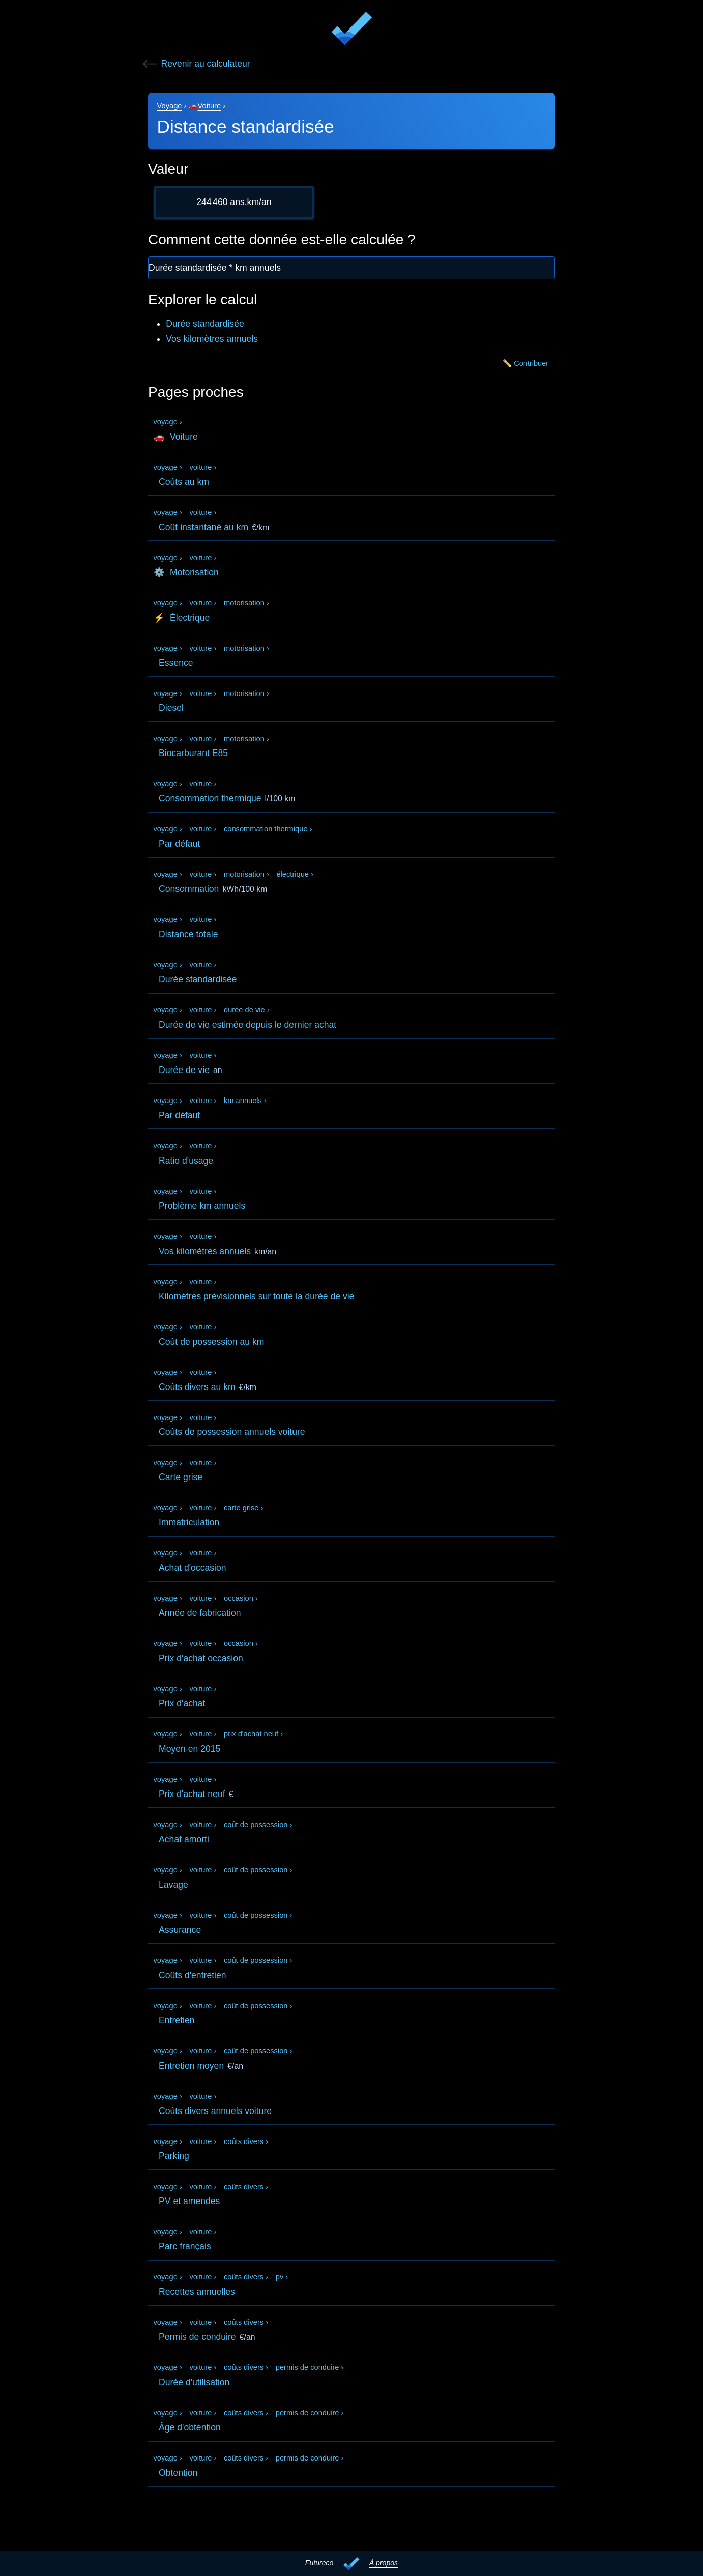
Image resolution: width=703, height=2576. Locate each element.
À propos (383, 2563)
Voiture (209, 106)
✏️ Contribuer (523, 364)
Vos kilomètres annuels (212, 339)
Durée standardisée (205, 324)
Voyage (169, 106)
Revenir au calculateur (195, 64)
